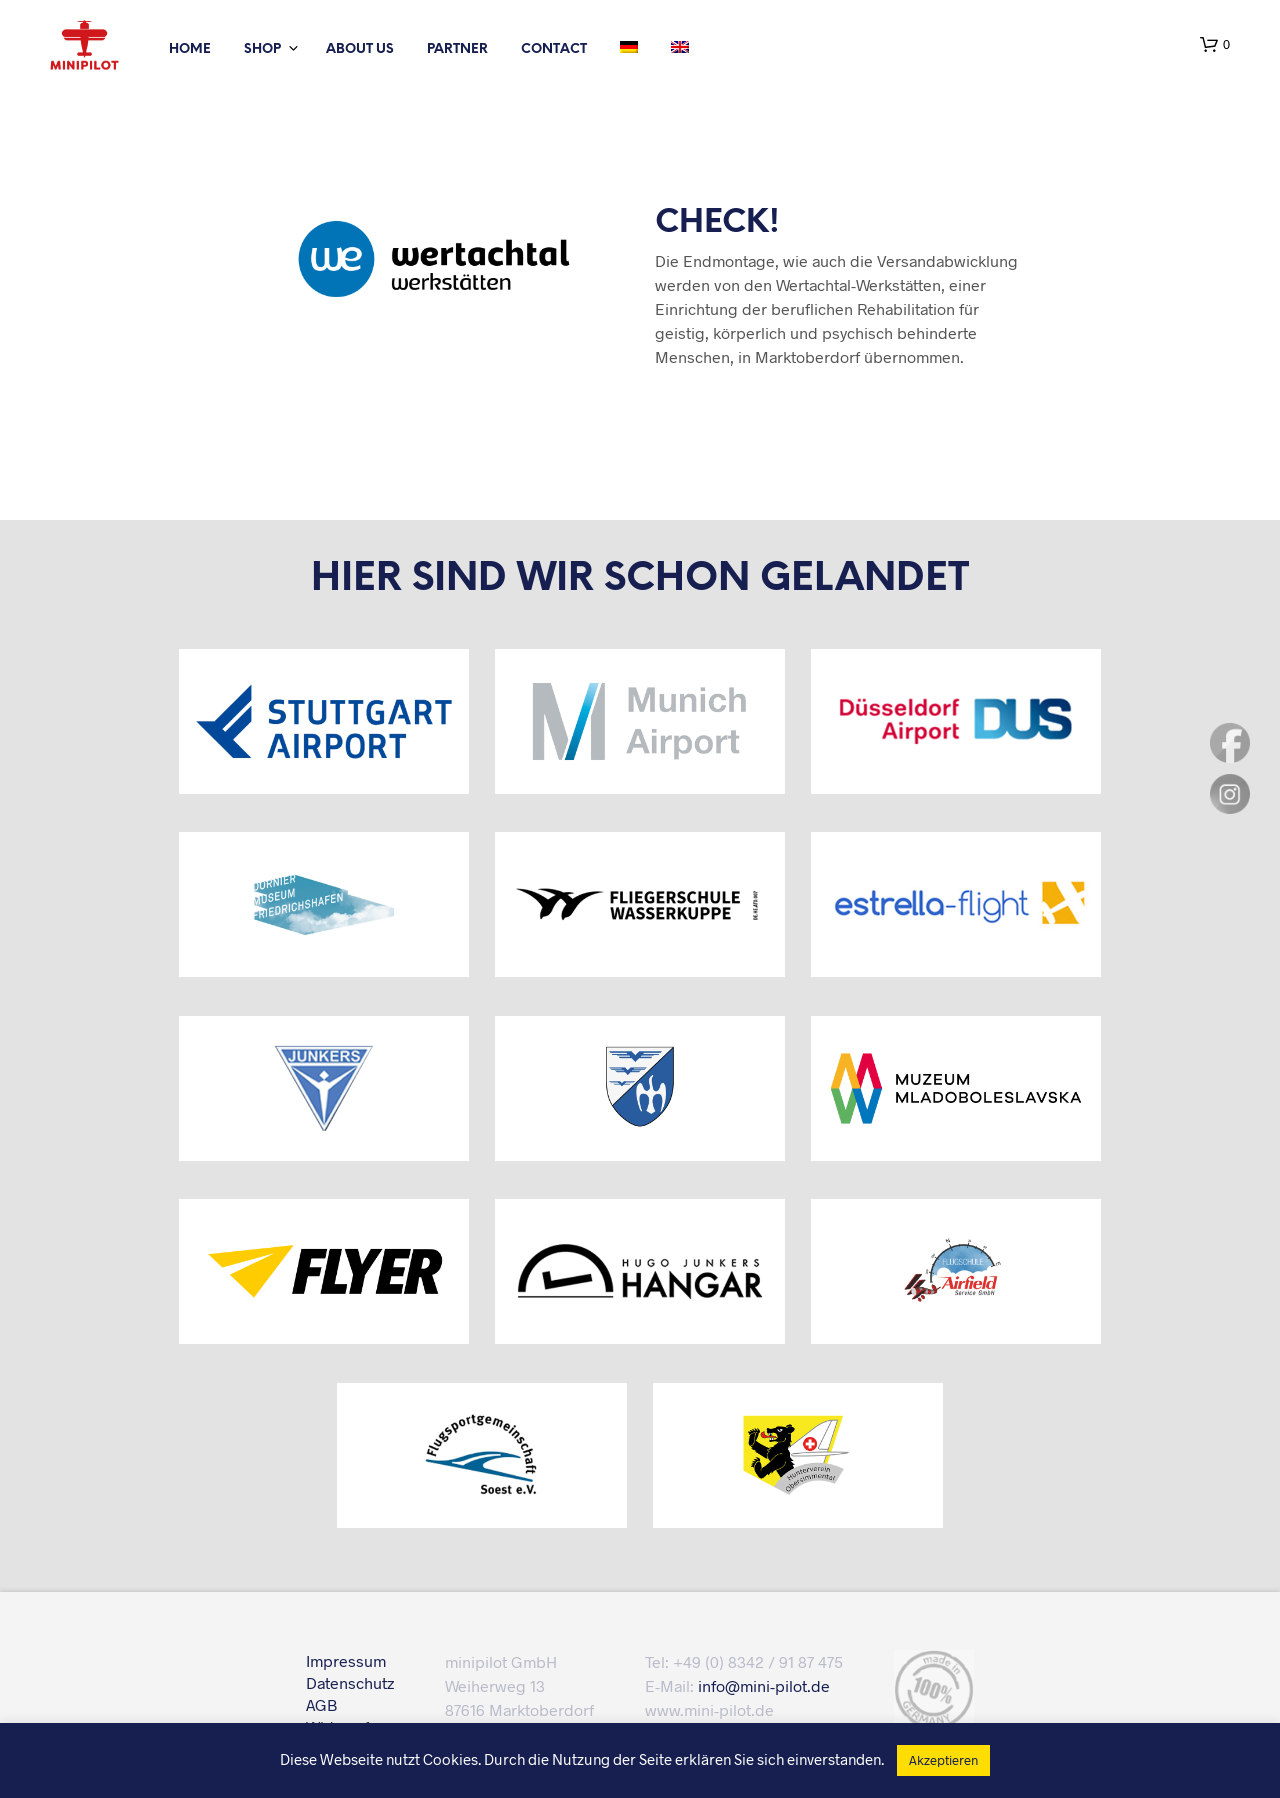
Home (190, 49)
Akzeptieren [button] (943, 1760)
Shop (262, 49)
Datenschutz (350, 1682)
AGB (321, 1704)
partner (457, 49)
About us (360, 49)
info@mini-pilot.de (764, 1685)
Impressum (346, 1660)
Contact (554, 49)
